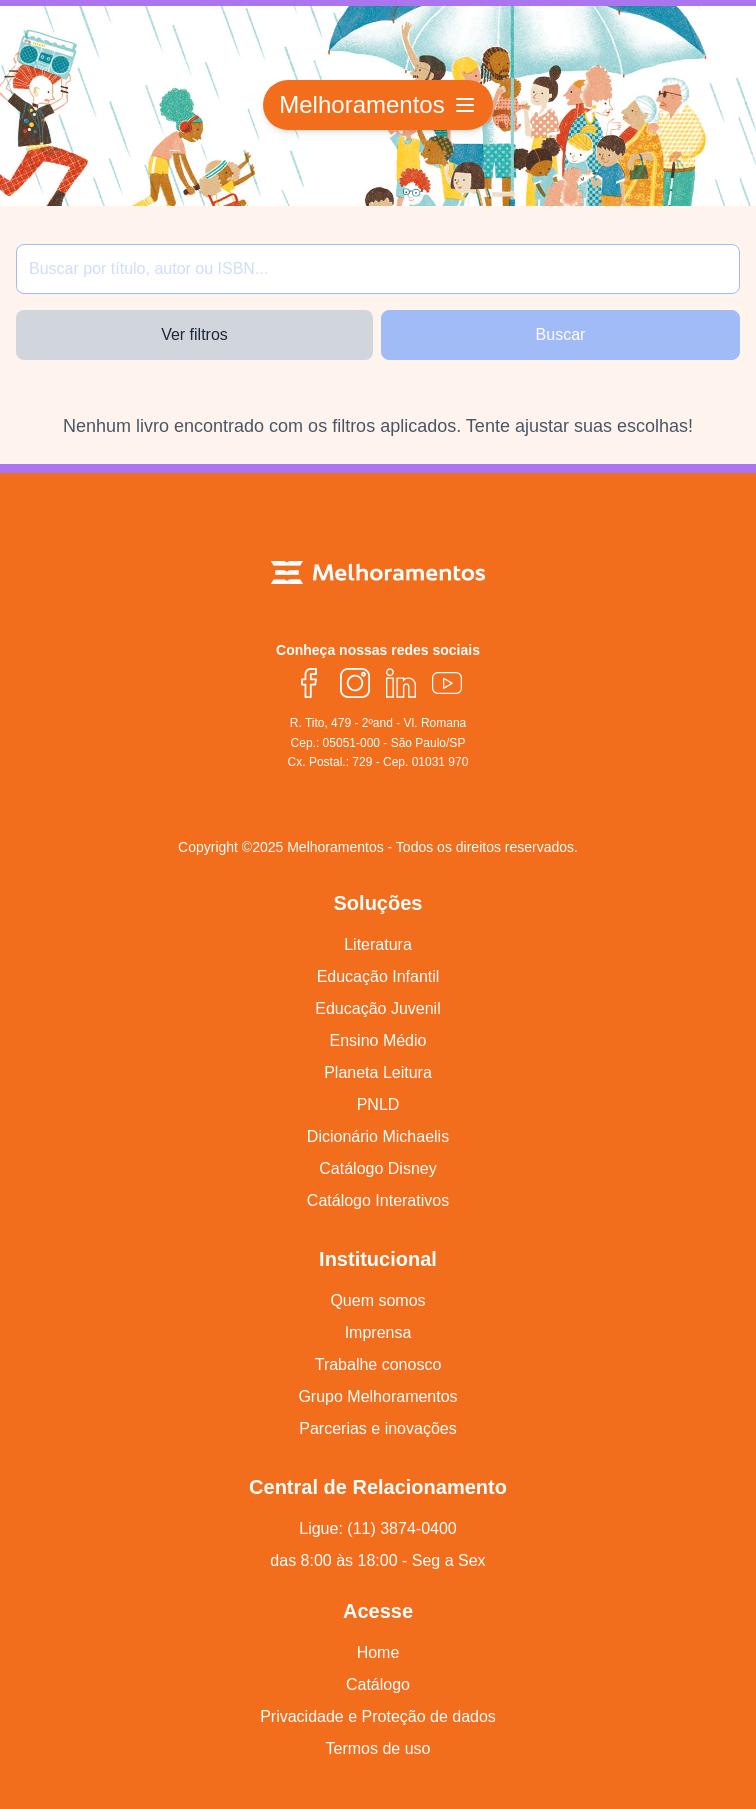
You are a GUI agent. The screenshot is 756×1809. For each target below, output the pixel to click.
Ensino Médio (378, 1040)
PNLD (378, 1104)
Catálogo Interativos (378, 1200)
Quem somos (377, 1300)
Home (378, 1652)
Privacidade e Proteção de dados (378, 1716)
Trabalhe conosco (378, 1364)
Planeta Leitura (378, 1072)
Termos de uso (378, 1748)
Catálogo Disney (377, 1168)
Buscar (561, 334)
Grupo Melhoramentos (377, 1396)
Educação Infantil (378, 976)
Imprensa (378, 1332)
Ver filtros (194, 334)
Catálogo (378, 1684)
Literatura (378, 944)
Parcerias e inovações (377, 1428)
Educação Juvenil (377, 1008)
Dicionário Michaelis (378, 1136)
